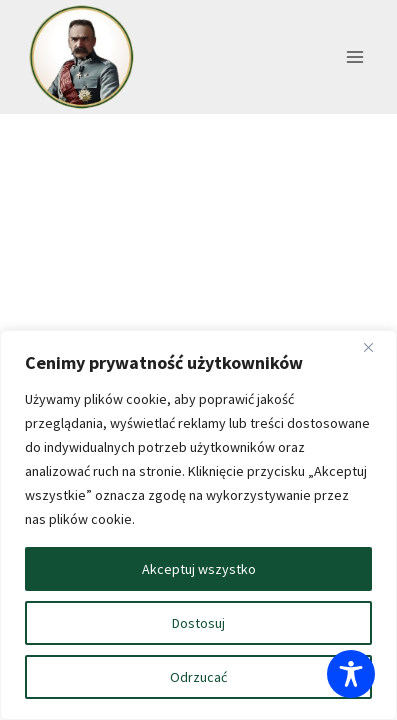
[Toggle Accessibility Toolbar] (351, 674)
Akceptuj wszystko (199, 569)
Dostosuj (198, 623)
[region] (198, 525)
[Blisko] (376, 347)
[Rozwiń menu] (354, 57)
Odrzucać (198, 677)
